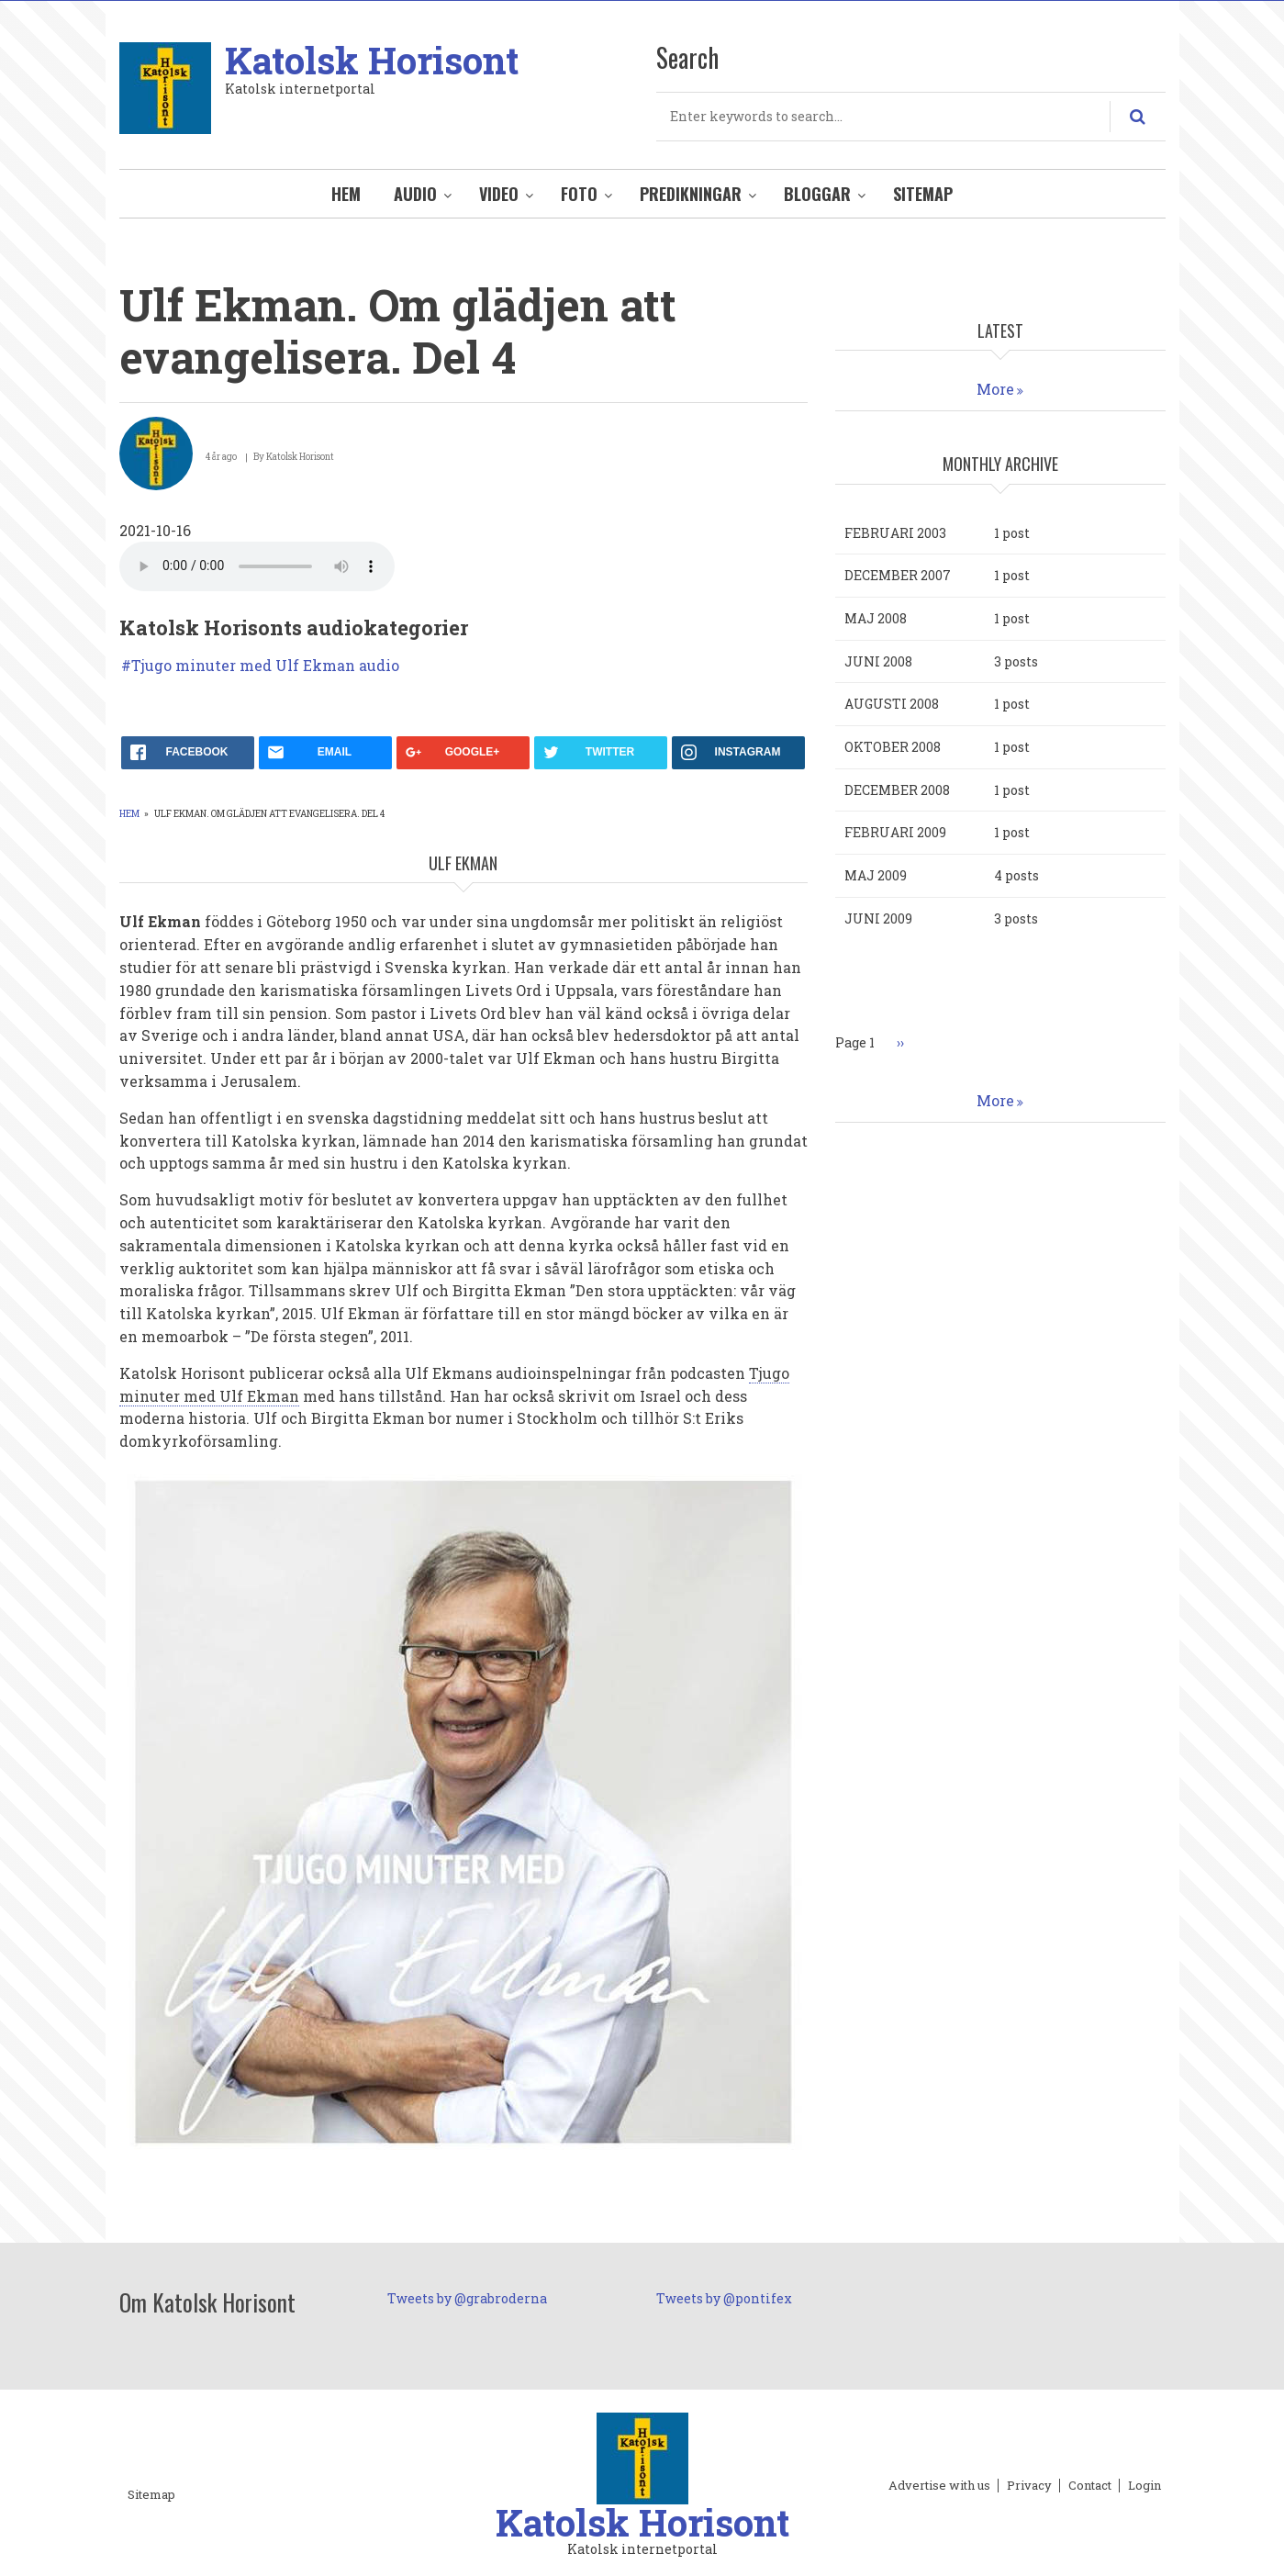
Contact (1089, 2486)
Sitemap (923, 194)
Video (499, 194)
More (995, 388)
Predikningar (691, 194)
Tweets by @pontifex (724, 2298)
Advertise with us (939, 2486)
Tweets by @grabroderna (467, 2298)
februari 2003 (895, 533)
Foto (579, 194)
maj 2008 (875, 618)
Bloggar (817, 194)
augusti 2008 (891, 703)
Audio (415, 194)
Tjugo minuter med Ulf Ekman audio (265, 665)
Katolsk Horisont (372, 60)
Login (1144, 2486)
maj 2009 (875, 875)
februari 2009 (895, 832)
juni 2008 (878, 661)
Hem (346, 194)
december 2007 (897, 575)
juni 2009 (878, 918)
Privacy (1029, 2486)
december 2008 (897, 790)
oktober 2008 (892, 747)
